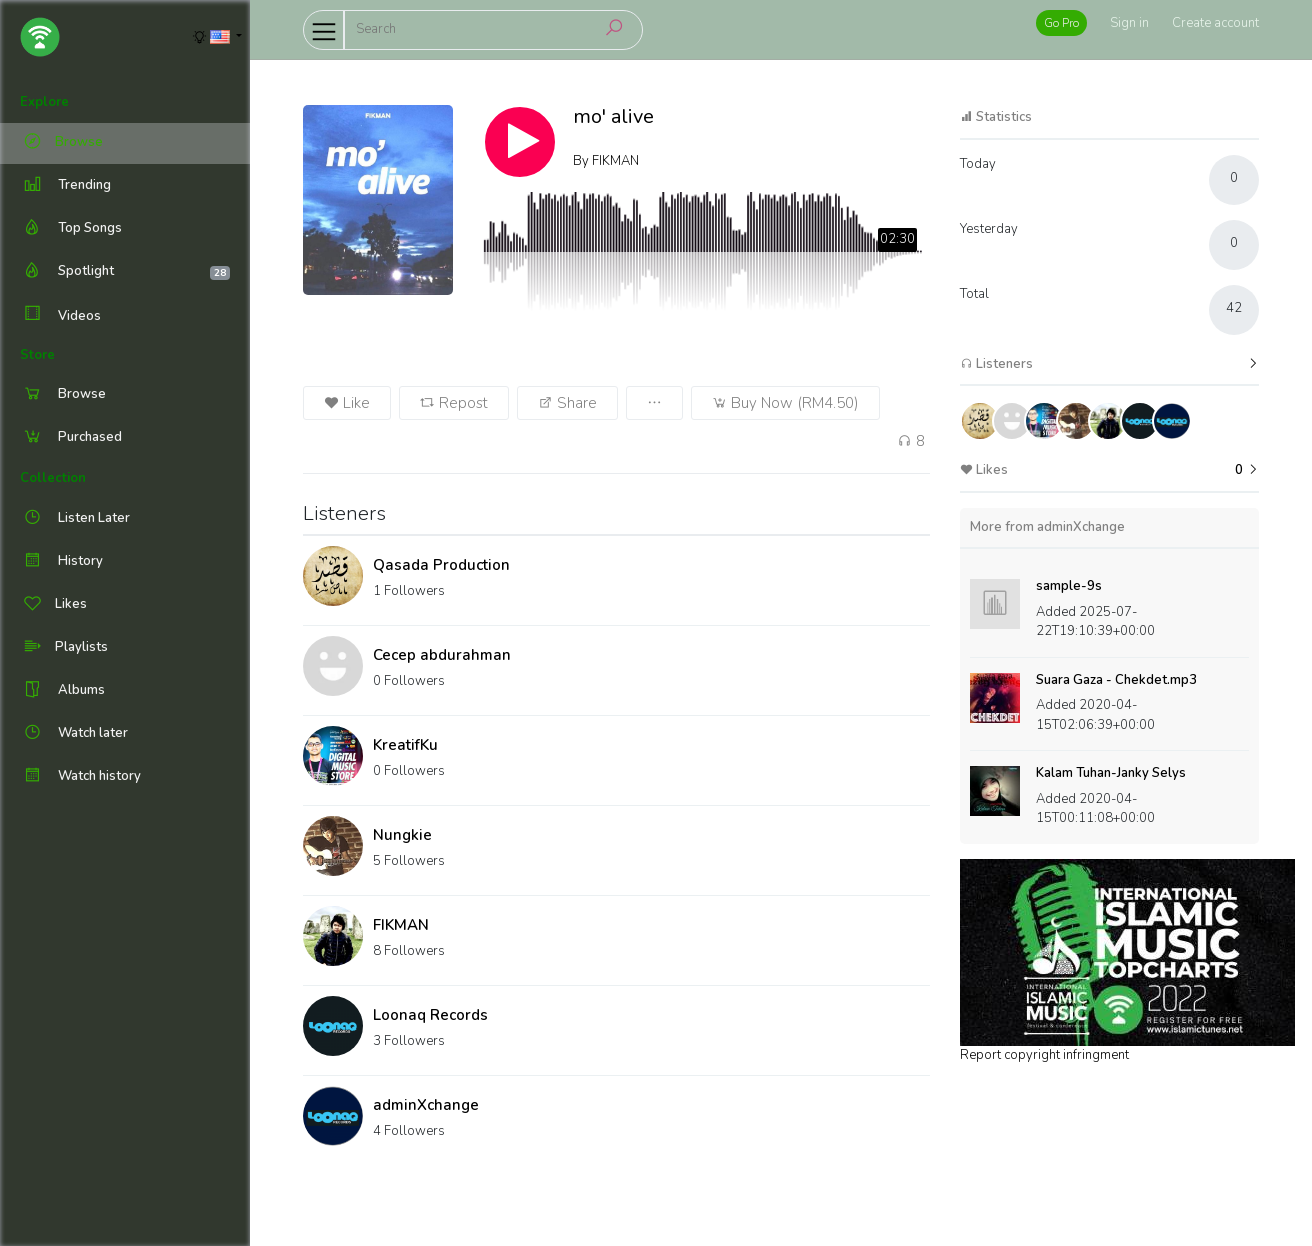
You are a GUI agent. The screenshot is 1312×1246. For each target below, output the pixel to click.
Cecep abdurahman (442, 655)
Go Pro (1061, 23)
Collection (53, 478)
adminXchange (426, 1105)
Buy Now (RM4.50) (785, 403)
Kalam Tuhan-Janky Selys (1111, 773)
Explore (44, 102)
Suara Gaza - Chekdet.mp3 (1116, 680)
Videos (60, 315)
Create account (1215, 23)
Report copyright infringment (1044, 1055)
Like (347, 403)
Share (567, 403)
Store (37, 355)
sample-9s (1069, 586)
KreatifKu (405, 745)
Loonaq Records (430, 1015)
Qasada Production (441, 565)
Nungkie (402, 835)
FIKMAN (401, 925)
